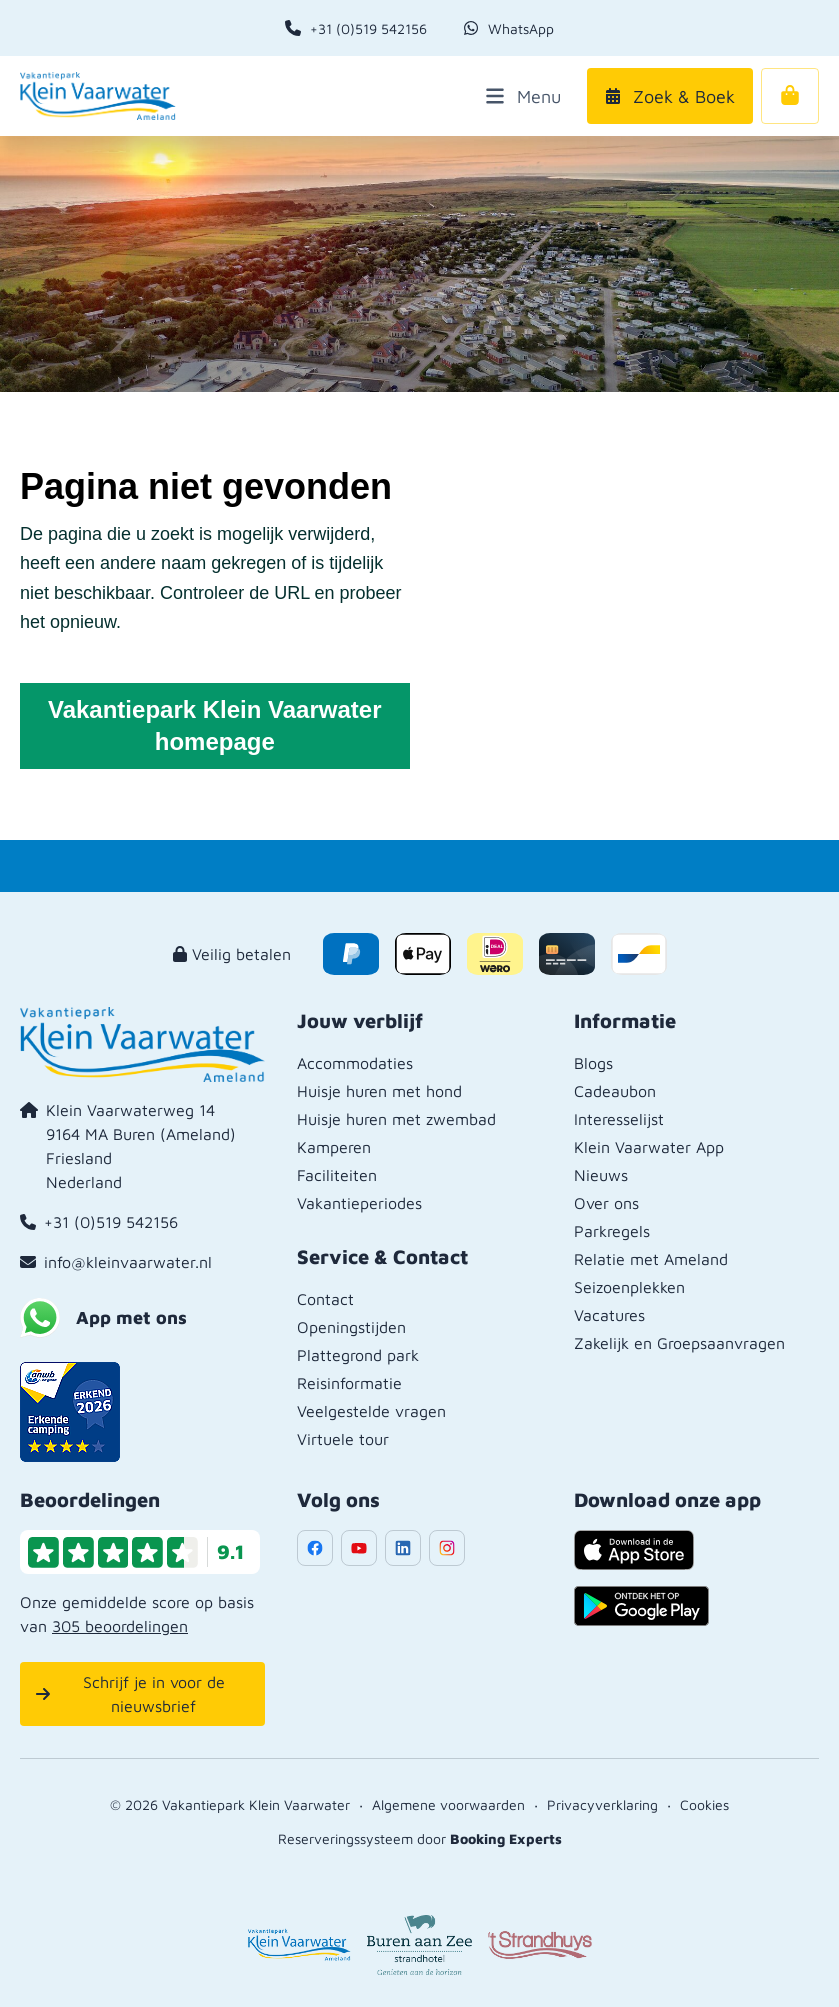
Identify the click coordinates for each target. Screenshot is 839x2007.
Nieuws (601, 1175)
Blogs (593, 1063)
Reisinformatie (349, 1383)
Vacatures (609, 1315)
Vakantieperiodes (359, 1203)
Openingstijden (351, 1327)
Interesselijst (619, 1119)
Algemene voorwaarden (448, 1804)
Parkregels (612, 1231)
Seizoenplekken (629, 1287)
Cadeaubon (615, 1091)
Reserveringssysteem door (420, 1838)
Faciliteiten (337, 1175)
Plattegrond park (358, 1355)
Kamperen (334, 1147)
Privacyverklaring (602, 1804)
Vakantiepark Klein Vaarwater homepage (215, 725)
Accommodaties (355, 1063)
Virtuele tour (343, 1439)
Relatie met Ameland (651, 1259)
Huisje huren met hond (379, 1091)
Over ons (606, 1203)
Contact (325, 1299)
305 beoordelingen (120, 1626)
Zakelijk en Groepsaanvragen (679, 1343)
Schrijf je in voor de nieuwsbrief (130, 1694)
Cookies (704, 1804)
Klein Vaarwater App (649, 1147)
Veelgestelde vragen (371, 1411)
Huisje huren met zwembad (396, 1119)
